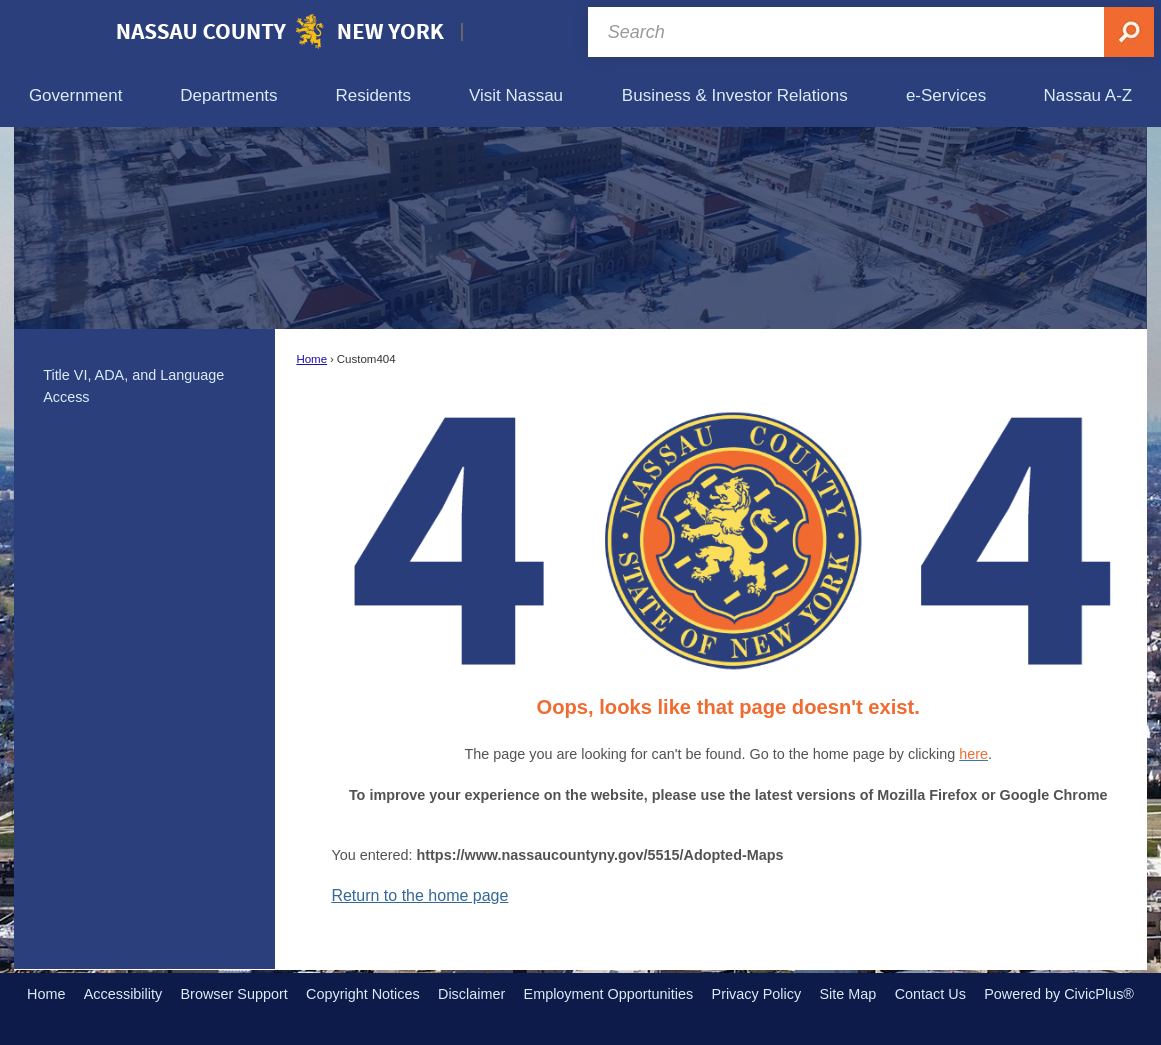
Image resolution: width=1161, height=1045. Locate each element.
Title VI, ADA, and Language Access (133, 386)
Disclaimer (471, 994)
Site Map (847, 994)
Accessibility (123, 994)
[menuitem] (75, 95)
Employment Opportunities (609, 994)
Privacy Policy (757, 994)
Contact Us (930, 994)
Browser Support (234, 994)
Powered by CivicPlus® (1059, 994)
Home (311, 359)
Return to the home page (419, 895)
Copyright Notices (363, 994)
